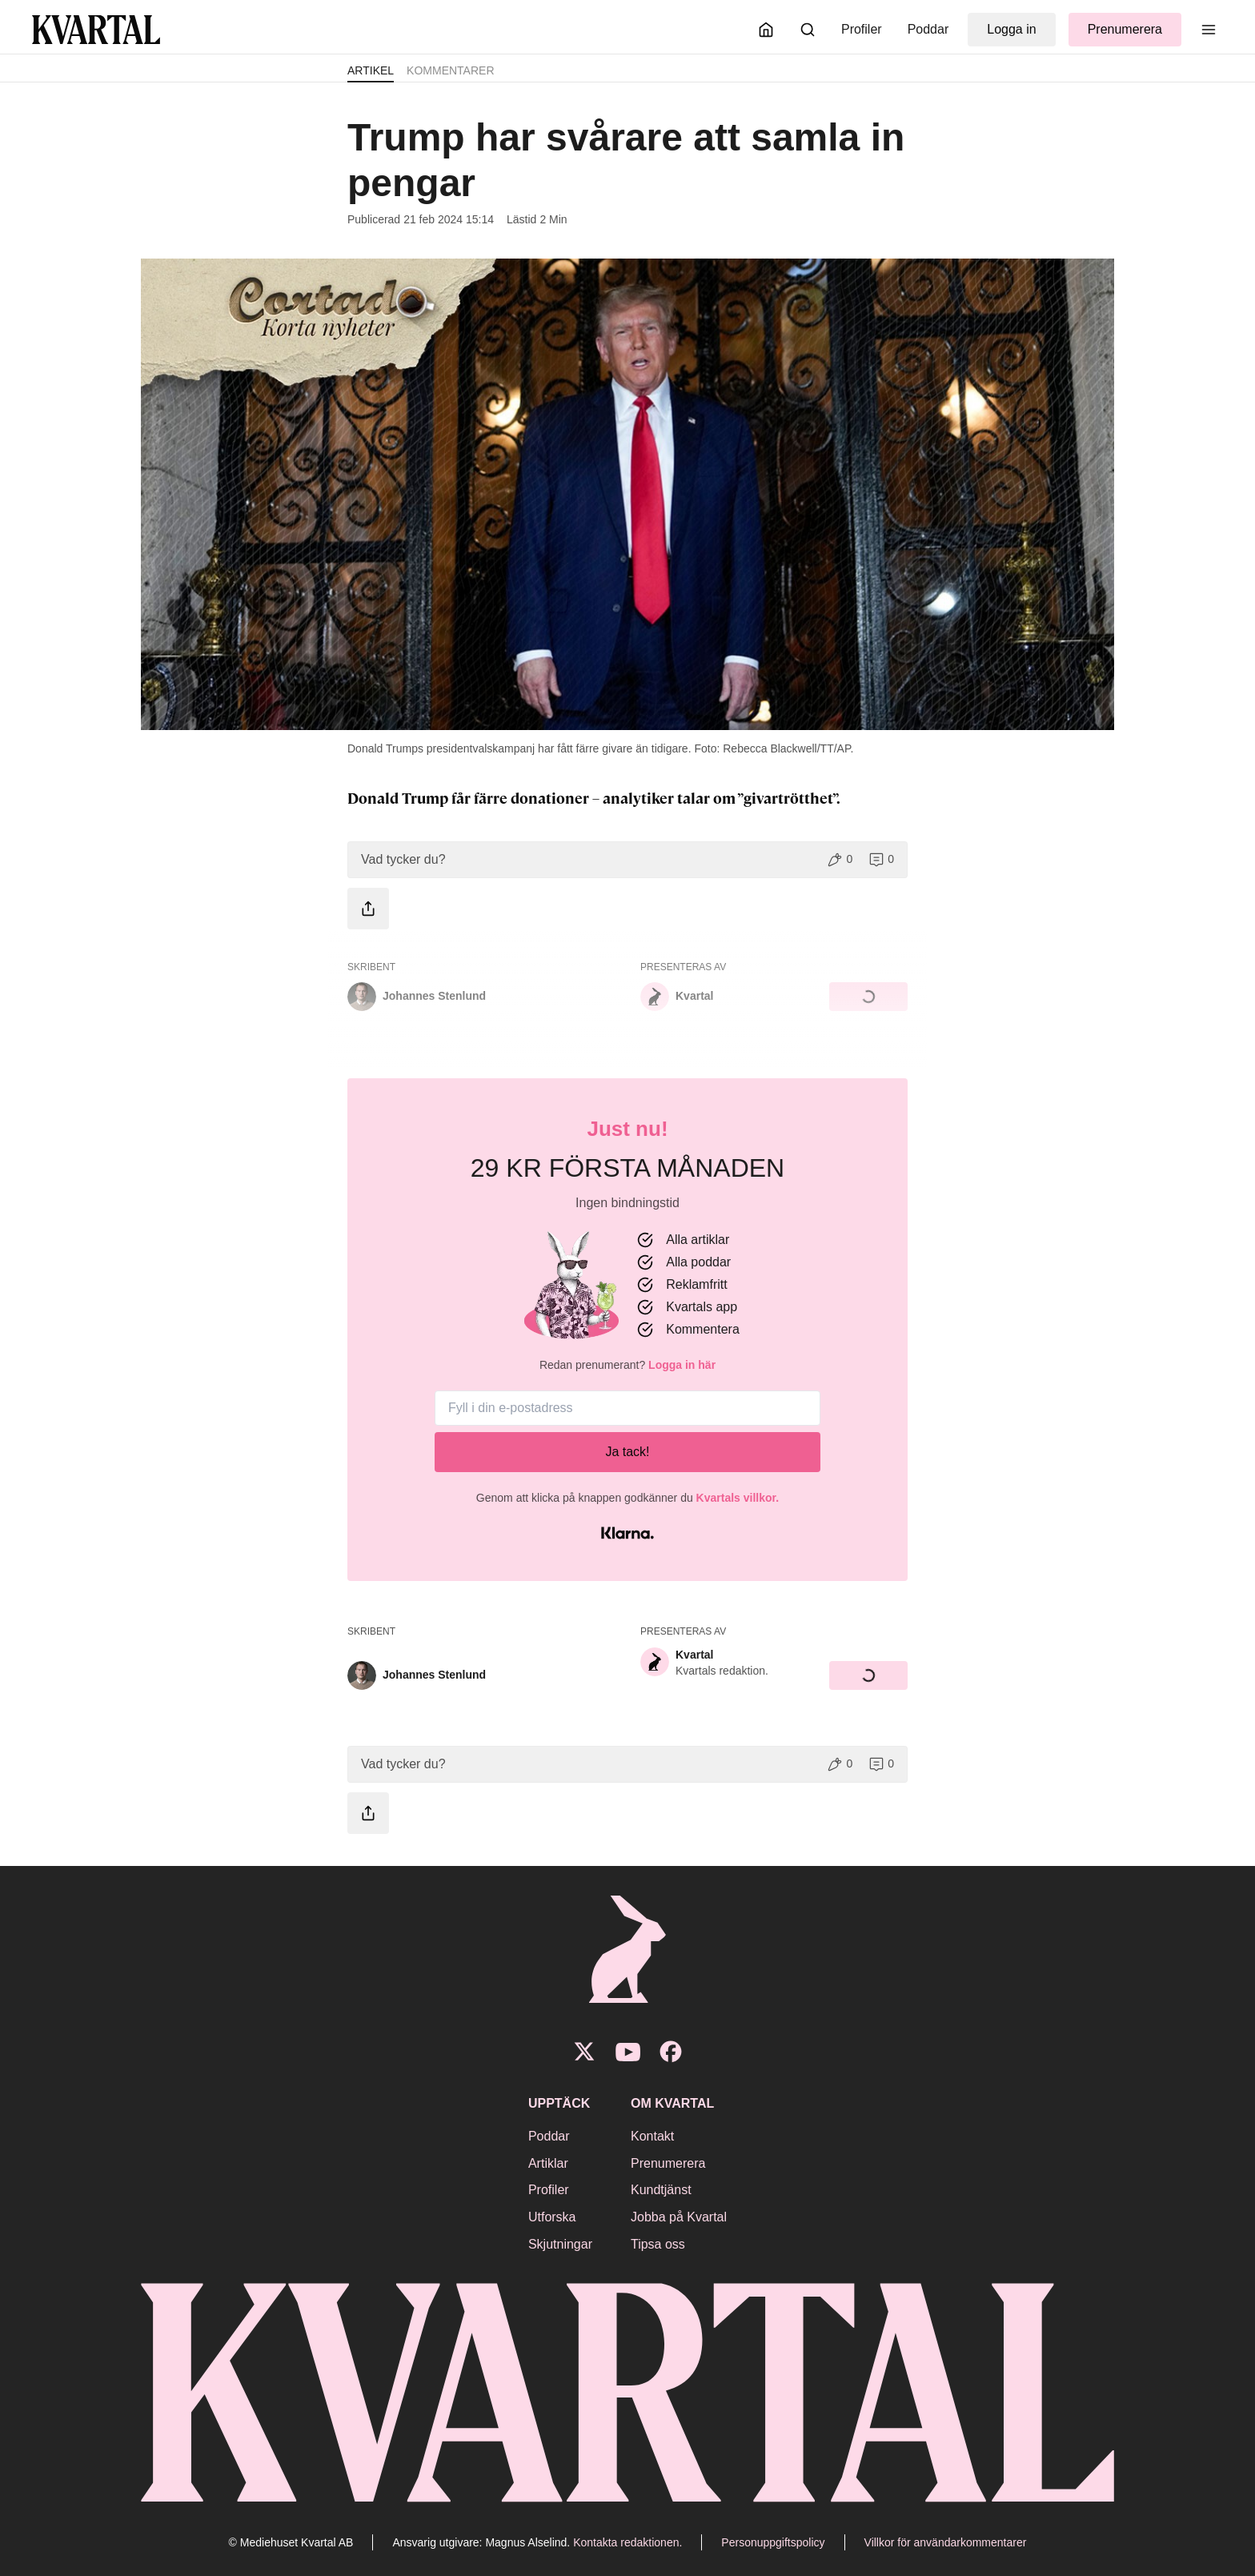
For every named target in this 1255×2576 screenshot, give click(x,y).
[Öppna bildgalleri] (627, 494)
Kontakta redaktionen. (627, 2542)
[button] (627, 859)
